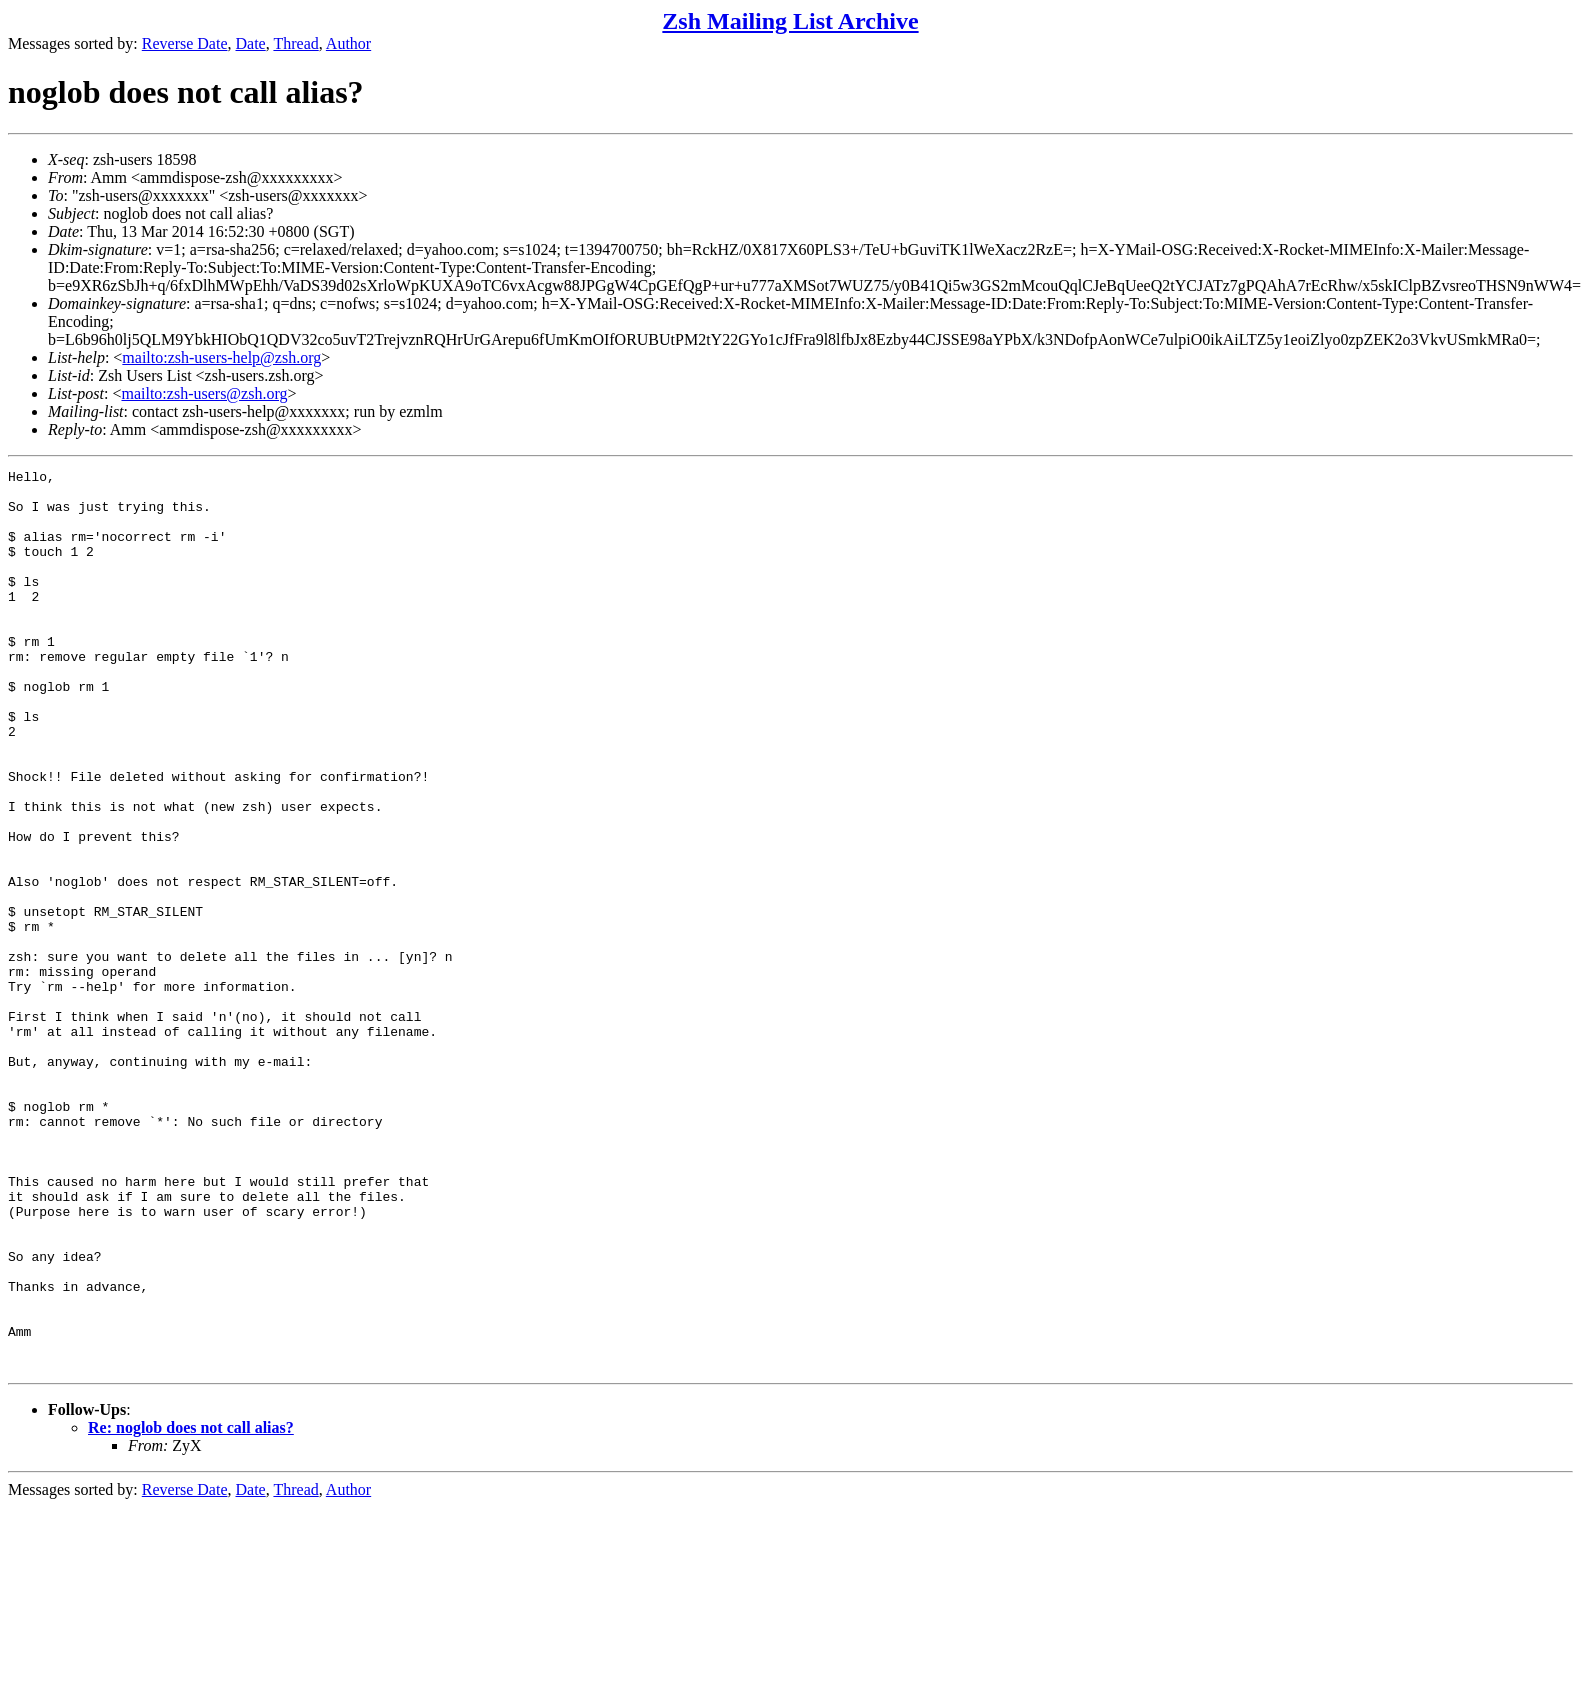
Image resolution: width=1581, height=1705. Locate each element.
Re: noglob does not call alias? (191, 1607)
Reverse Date (185, 43)
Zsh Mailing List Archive (790, 21)
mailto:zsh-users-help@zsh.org (221, 357)
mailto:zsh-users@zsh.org (204, 393)
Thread (295, 43)
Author (348, 43)
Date (251, 43)
